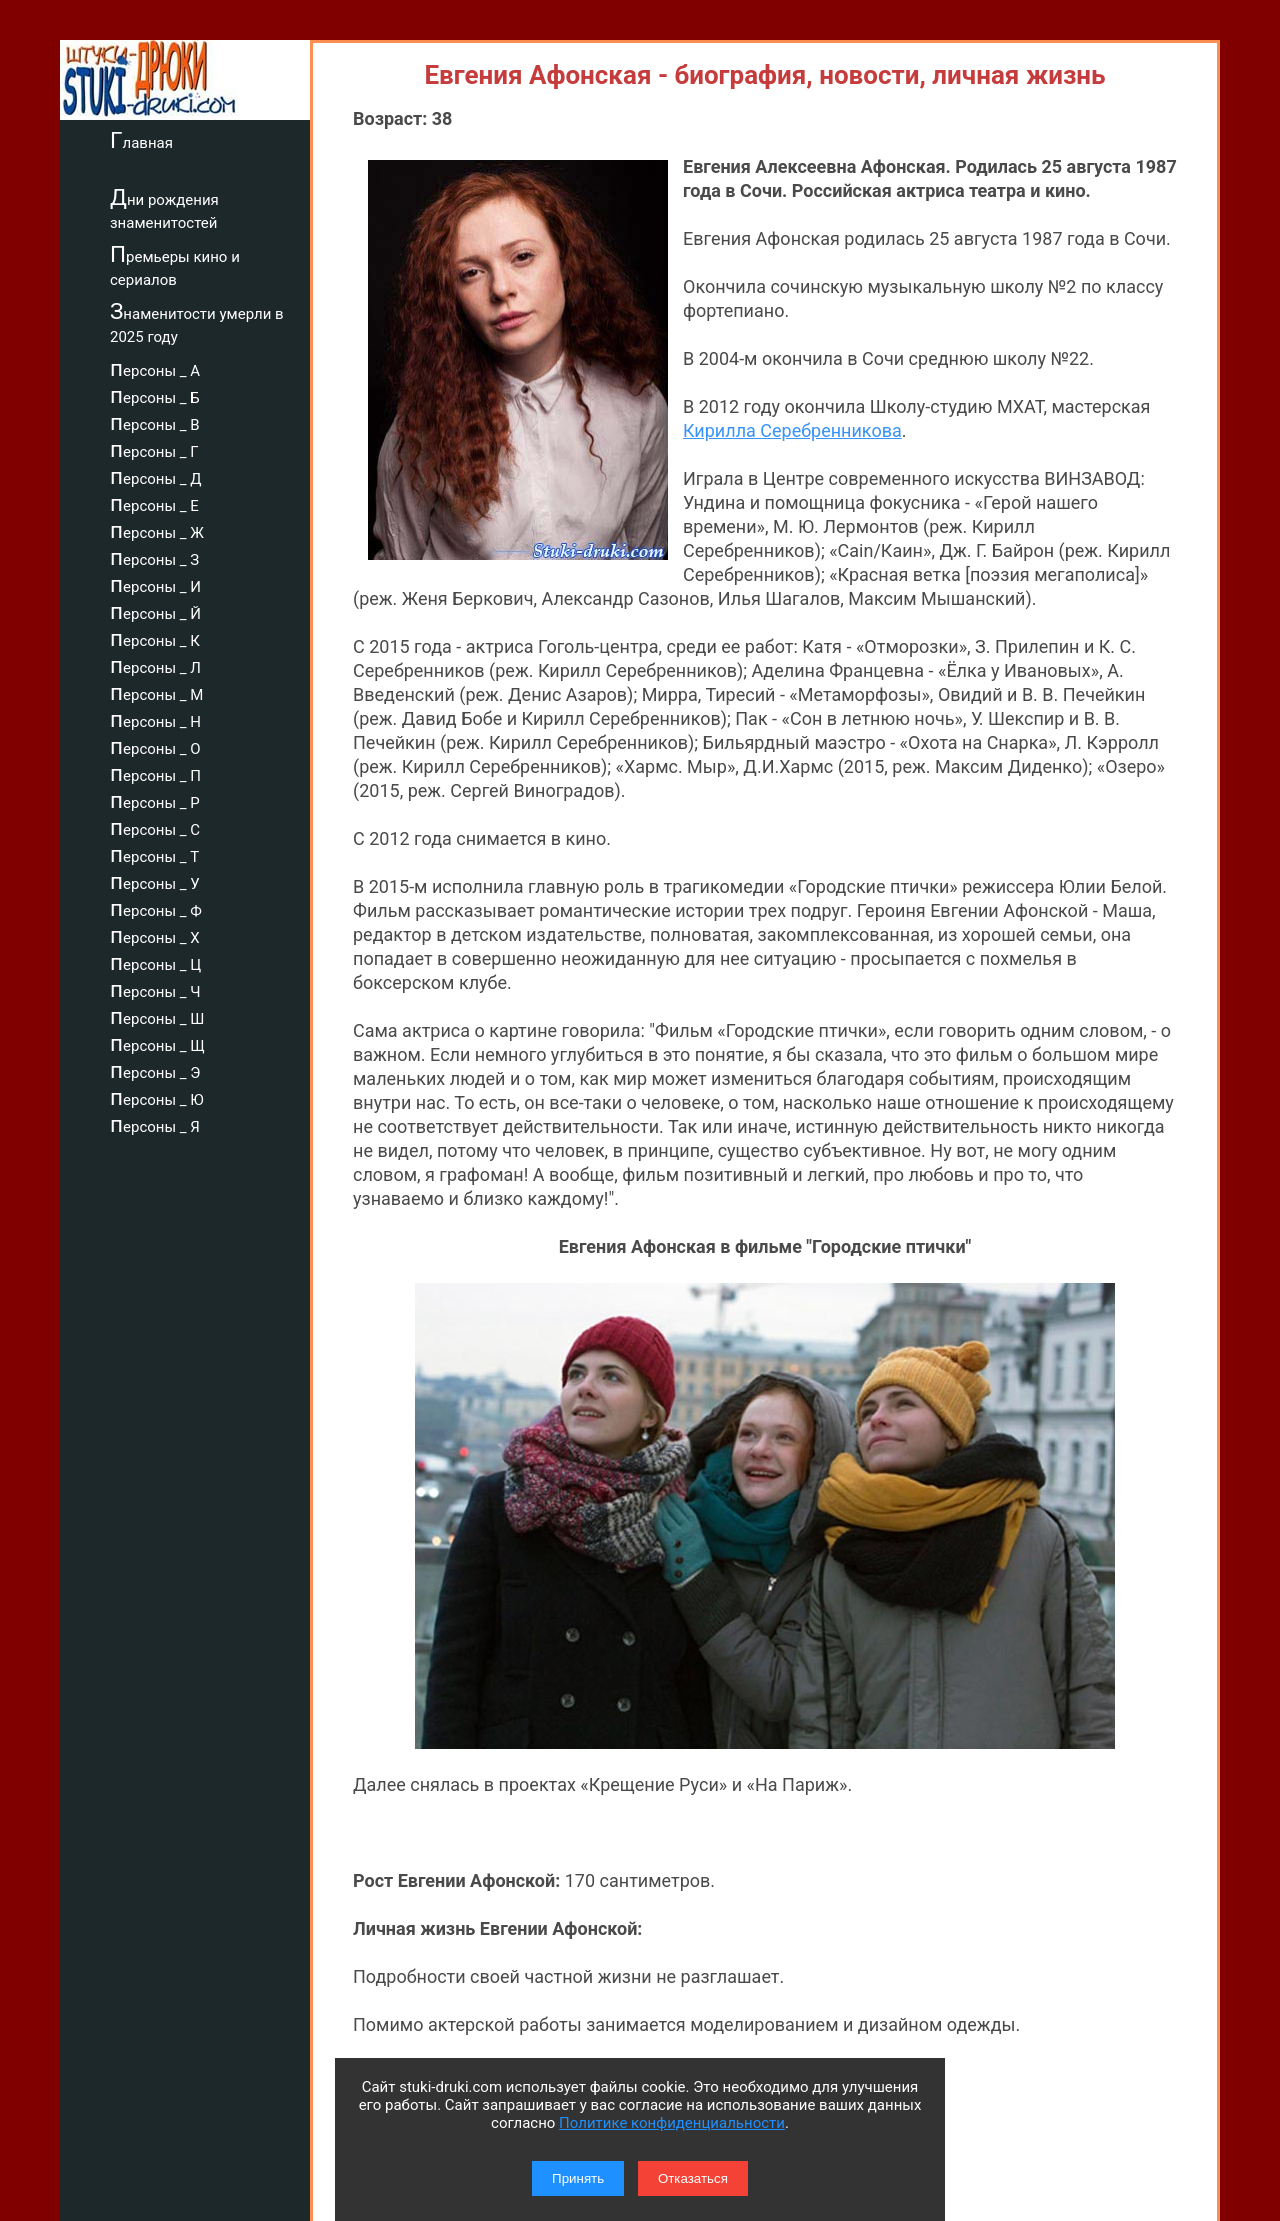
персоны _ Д (156, 476)
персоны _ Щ (157, 1043)
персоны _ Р (155, 800)
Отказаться (693, 2178)
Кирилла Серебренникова (792, 430)
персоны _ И (155, 584)
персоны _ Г (154, 449)
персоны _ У (155, 881)
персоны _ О (155, 746)
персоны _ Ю (157, 1097)
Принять (578, 2178)
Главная (141, 140)
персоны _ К (155, 638)
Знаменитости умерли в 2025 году (197, 322)
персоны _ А (155, 368)
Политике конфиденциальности (672, 2123)
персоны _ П (155, 773)
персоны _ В (155, 422)
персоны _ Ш (157, 1016)
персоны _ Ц (155, 962)
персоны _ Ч (155, 989)
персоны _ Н (155, 719)
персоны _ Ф (156, 908)
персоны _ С (155, 827)
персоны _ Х (155, 935)
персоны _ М (156, 692)
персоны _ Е (154, 503)
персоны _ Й (155, 611)
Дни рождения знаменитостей (164, 208)
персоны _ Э (155, 1070)
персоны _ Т (154, 854)
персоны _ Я (155, 1124)
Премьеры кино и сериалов (175, 265)
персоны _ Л (155, 665)
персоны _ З (154, 557)
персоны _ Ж (157, 530)
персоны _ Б (155, 395)
